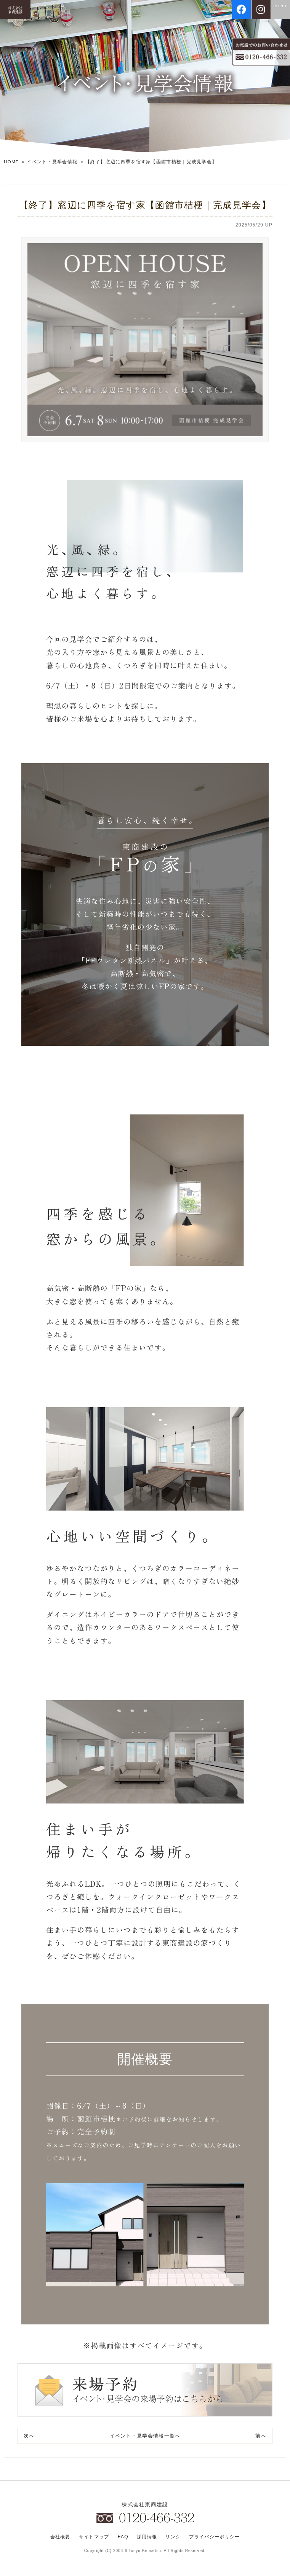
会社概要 (60, 2539)
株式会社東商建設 (145, 2505)
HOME (11, 161)
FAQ (122, 2539)
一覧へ (145, 2436)
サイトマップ (93, 2539)
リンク (171, 2539)
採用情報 (146, 2539)
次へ (29, 2436)
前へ (260, 2436)
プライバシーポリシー (213, 2539)
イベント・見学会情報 (53, 161)
